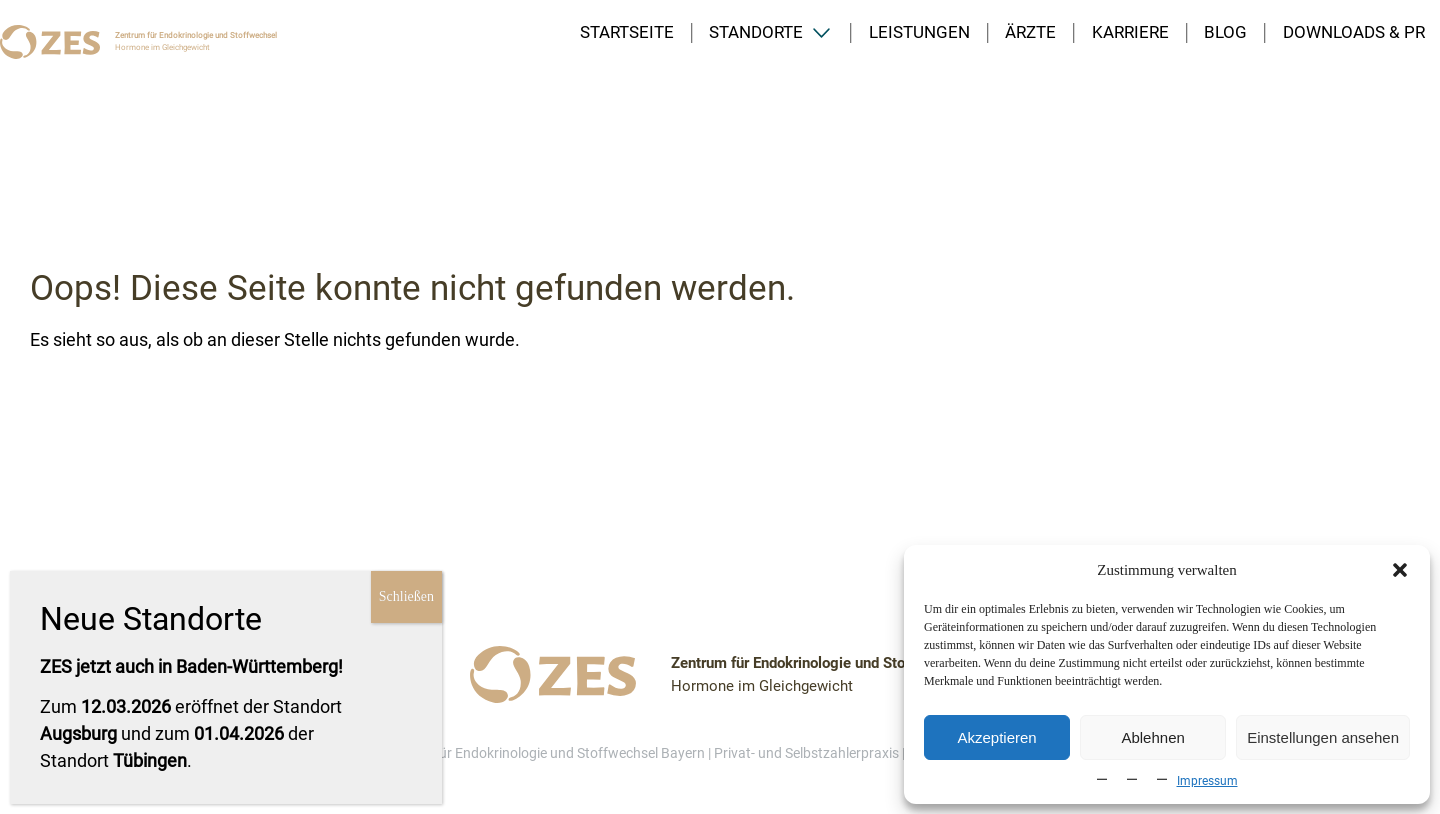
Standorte (756, 32)
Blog (1225, 32)
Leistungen (919, 32)
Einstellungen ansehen (1323, 737)
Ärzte (1030, 32)
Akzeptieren (996, 737)
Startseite (627, 32)
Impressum (1207, 781)
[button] (1400, 570)
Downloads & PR (1354, 32)
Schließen (406, 596)
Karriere (1130, 32)
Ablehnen (1152, 737)
